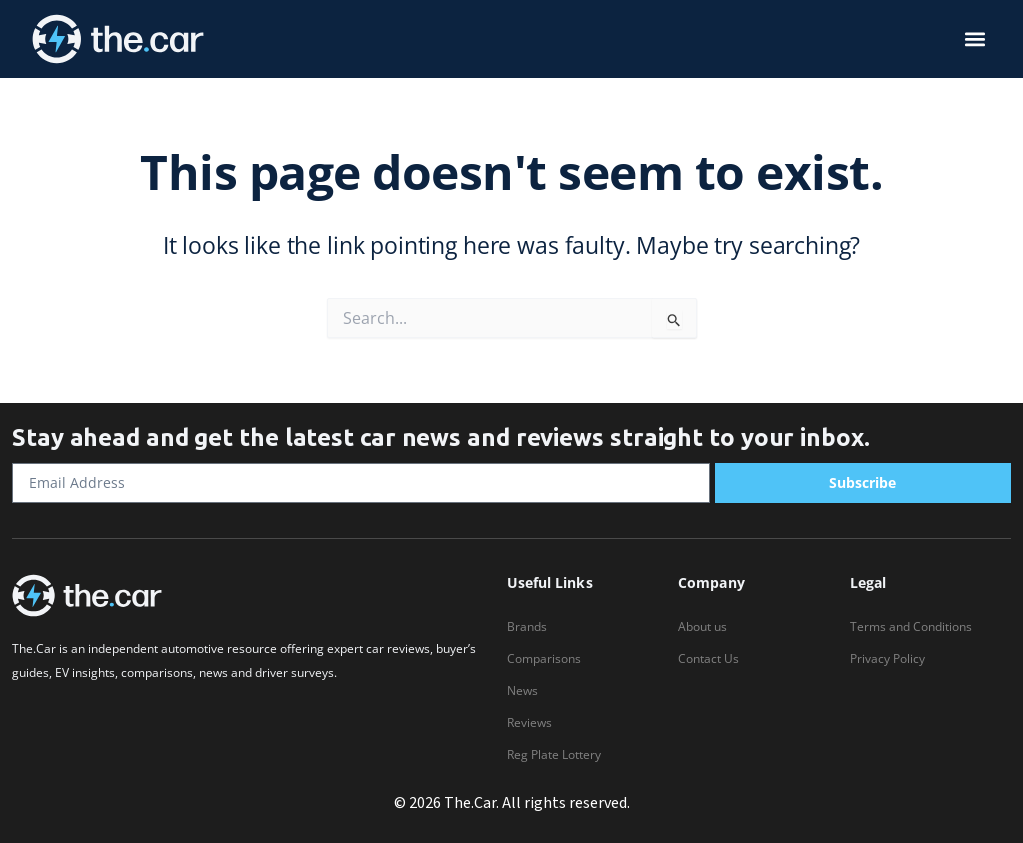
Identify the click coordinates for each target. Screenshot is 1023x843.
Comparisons (544, 658)
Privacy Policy (887, 658)
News (522, 690)
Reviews (529, 722)
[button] (975, 39)
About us (702, 626)
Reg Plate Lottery (554, 754)
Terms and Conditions (911, 626)
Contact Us (708, 658)
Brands (527, 626)
